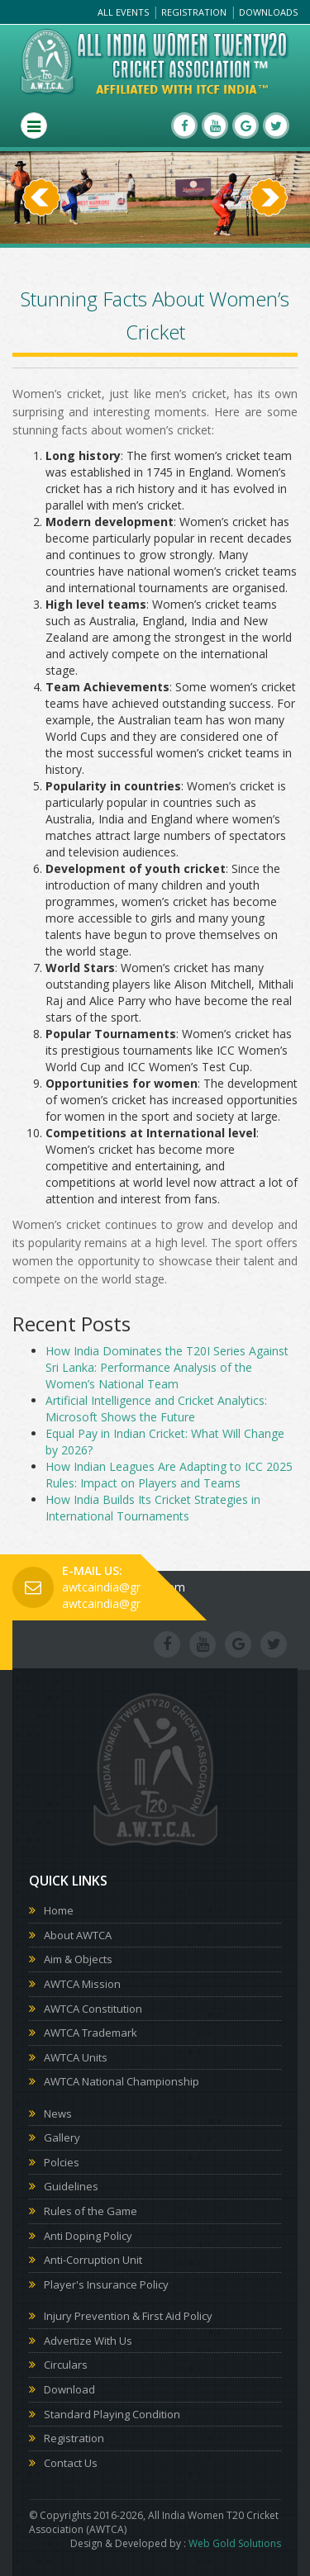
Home (59, 1910)
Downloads (268, 12)
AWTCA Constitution (93, 2008)
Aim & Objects (78, 1959)
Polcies (61, 2162)
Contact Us (71, 2462)
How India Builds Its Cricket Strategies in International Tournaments (152, 1508)
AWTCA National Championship (121, 2081)
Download (69, 2389)
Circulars (66, 2364)
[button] (41, 220)
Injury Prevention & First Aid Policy (128, 2315)
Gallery (62, 2137)
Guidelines (71, 2186)
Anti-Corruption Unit (93, 2259)
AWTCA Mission (82, 1983)
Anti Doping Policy (88, 2235)
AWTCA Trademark (90, 2032)
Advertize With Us (88, 2340)
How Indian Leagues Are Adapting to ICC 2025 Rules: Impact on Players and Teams (169, 1475)
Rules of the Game (90, 2211)
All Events (123, 12)
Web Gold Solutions (234, 2543)
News (58, 2113)
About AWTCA (78, 1935)
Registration (194, 12)
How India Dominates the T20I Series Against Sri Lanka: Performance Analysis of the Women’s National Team (167, 1367)
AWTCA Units (75, 2057)
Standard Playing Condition (112, 2414)
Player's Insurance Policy (106, 2284)
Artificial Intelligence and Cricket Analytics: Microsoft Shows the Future (156, 1408)
